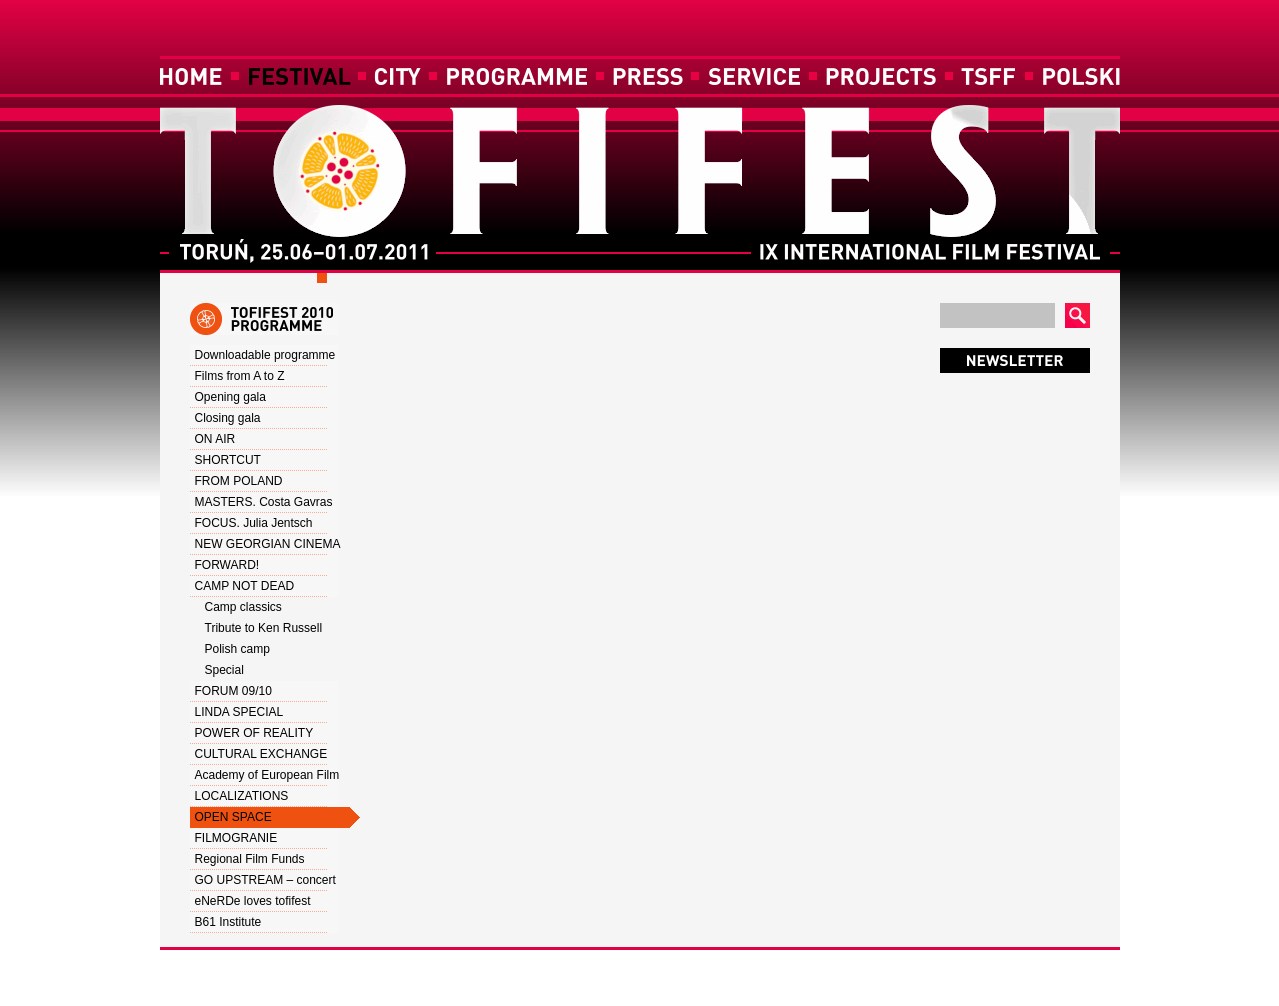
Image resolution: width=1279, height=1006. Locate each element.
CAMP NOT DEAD (245, 586)
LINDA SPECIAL (239, 712)
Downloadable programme (265, 355)
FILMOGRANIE (236, 838)
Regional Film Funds (250, 859)
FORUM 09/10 (233, 691)
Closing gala (228, 418)
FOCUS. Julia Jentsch (254, 523)
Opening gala (230, 397)
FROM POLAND (239, 481)
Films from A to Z (240, 376)
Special (224, 670)
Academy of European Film (267, 775)
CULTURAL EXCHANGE (261, 754)
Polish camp (237, 649)
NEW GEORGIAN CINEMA (268, 544)
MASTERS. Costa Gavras (264, 502)
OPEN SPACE (233, 817)
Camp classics (243, 607)
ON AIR (215, 439)
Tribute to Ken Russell (264, 628)
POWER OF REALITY (254, 733)
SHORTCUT (228, 460)
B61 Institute (228, 922)
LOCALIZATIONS (242, 796)
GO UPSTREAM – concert (265, 880)
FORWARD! (227, 565)
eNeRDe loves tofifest (253, 901)
